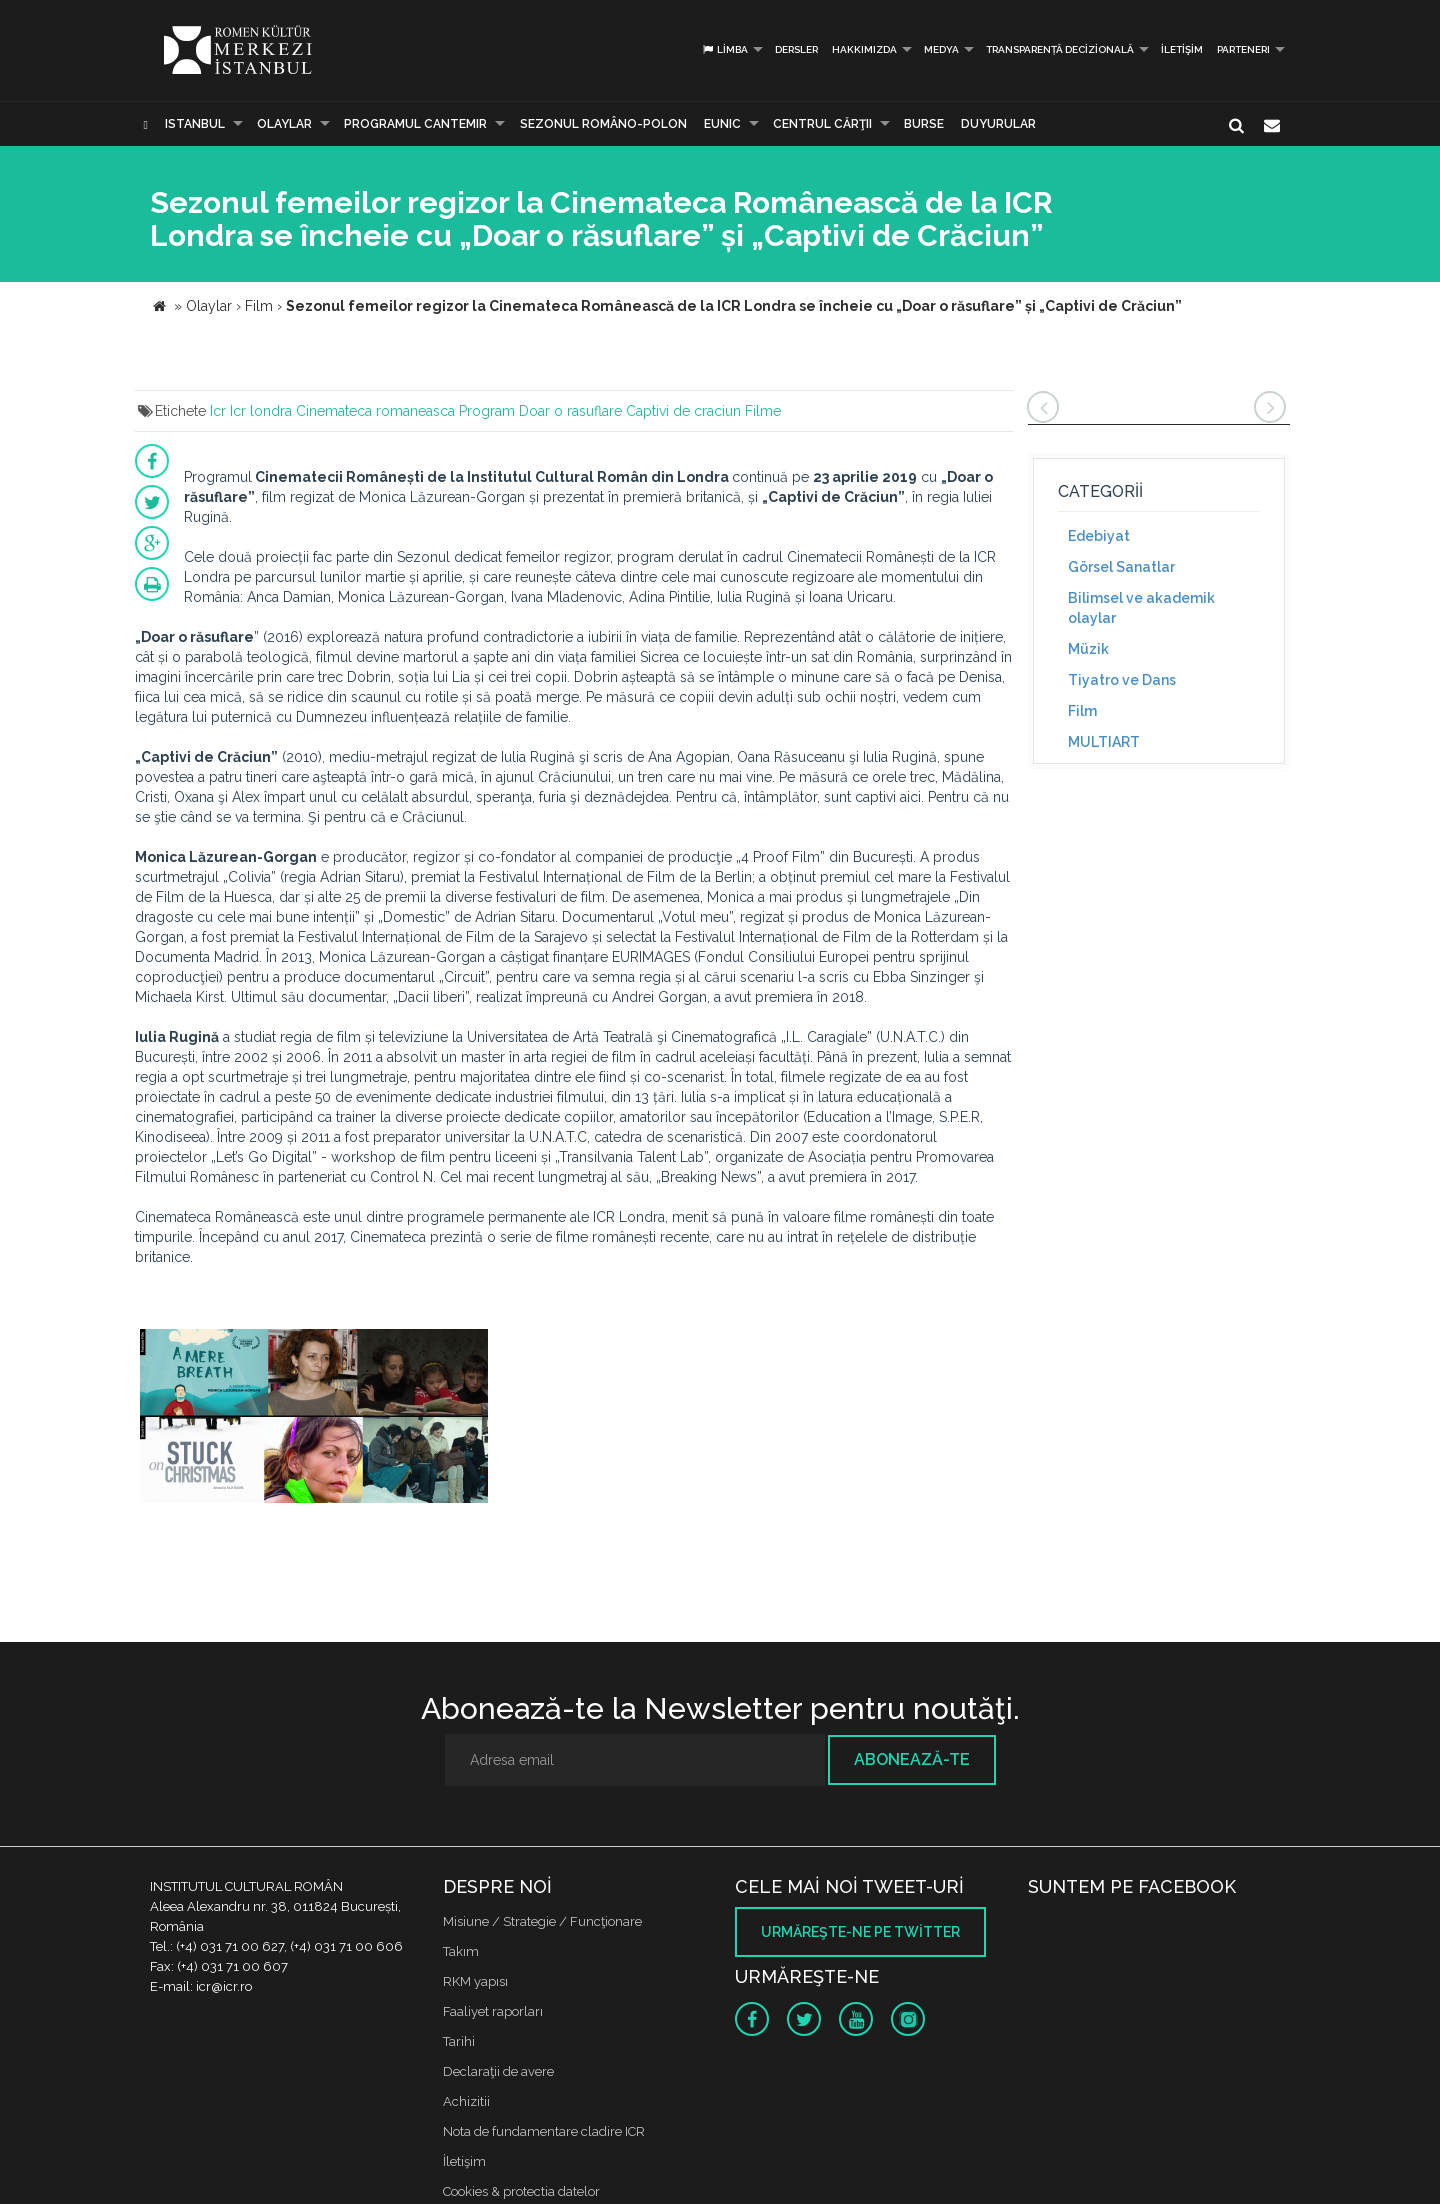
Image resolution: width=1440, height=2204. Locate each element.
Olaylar (284, 124)
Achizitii (466, 2101)
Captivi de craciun (683, 411)
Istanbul (195, 124)
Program (487, 411)
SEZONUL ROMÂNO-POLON (603, 124)
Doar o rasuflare (570, 411)
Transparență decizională (1060, 49)
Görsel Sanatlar (1121, 567)
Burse (924, 124)
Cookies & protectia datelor (521, 2191)
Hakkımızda (864, 49)
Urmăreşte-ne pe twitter (860, 1932)
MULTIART (1104, 742)
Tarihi (459, 2041)
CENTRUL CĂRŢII (822, 124)
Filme (763, 411)
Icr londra (261, 411)
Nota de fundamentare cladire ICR (544, 2131)
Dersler (796, 49)
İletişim (1182, 49)
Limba (724, 49)
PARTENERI (1243, 49)
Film (1082, 711)
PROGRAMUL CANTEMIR (415, 124)
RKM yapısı (475, 1981)
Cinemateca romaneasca (375, 411)
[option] (314, 1421)
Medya (941, 49)
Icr (218, 411)
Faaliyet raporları (493, 2011)
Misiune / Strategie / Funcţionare (542, 1921)
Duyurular (998, 124)
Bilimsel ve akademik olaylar (1141, 608)
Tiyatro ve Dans (1122, 680)
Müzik (1088, 649)
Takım (461, 1951)
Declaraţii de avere (498, 2071)
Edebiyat (1099, 536)
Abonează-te (912, 1759)
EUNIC (722, 124)
